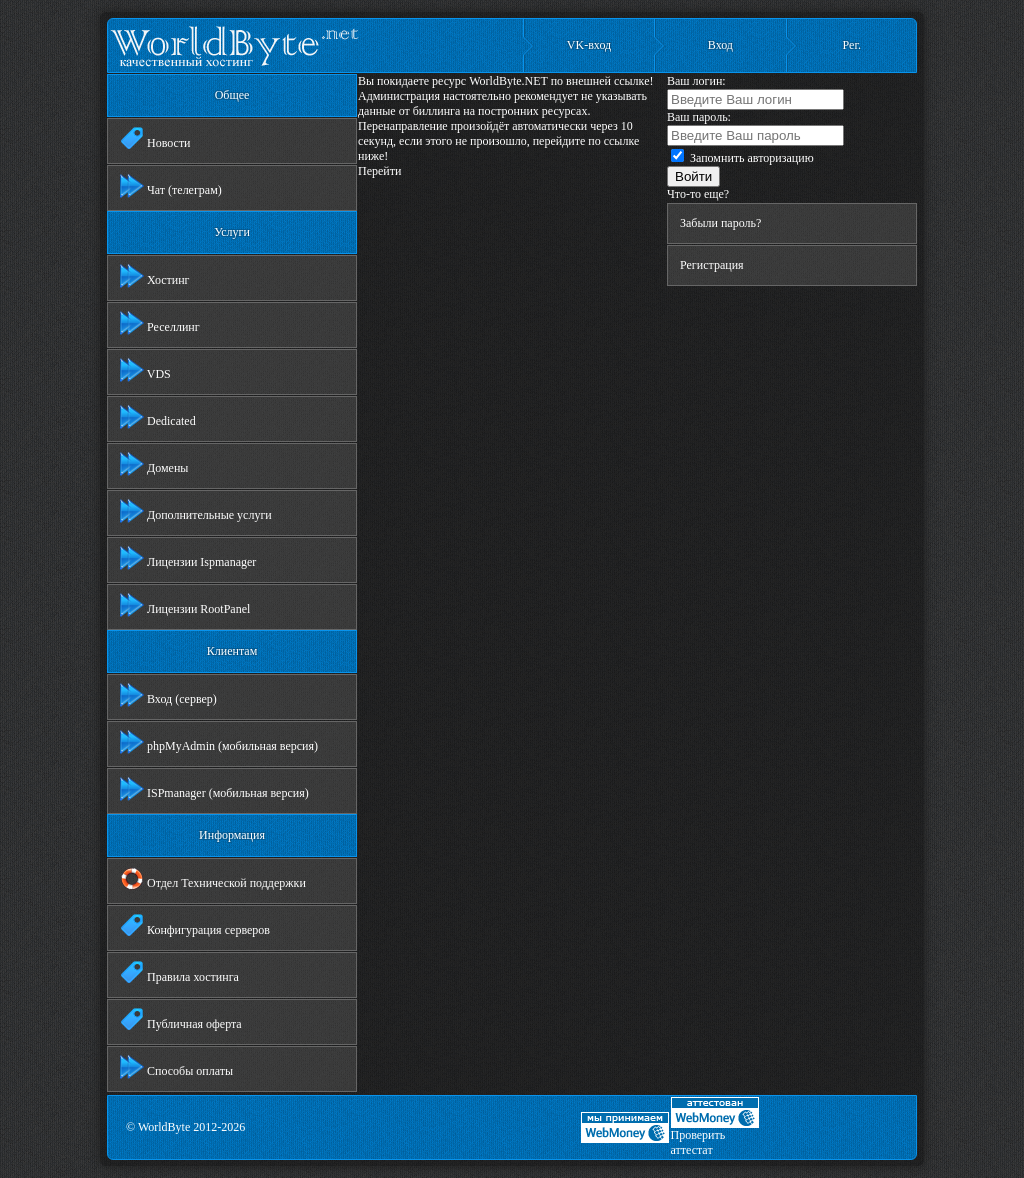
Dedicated (158, 417)
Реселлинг (160, 323)
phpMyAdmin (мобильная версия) (219, 742)
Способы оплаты (176, 1067)
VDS (145, 370)
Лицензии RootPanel (185, 605)
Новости (155, 139)
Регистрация (712, 265)
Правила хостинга (179, 973)
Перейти (379, 171)
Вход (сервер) (168, 695)
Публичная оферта (181, 1020)
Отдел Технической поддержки (213, 879)
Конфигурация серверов (195, 926)
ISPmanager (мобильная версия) (214, 789)
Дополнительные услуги (196, 511)
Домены (154, 464)
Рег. (852, 45)
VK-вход (589, 45)
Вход (720, 45)
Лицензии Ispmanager (188, 558)
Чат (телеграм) (171, 186)
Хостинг (155, 276)
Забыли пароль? (720, 223)
